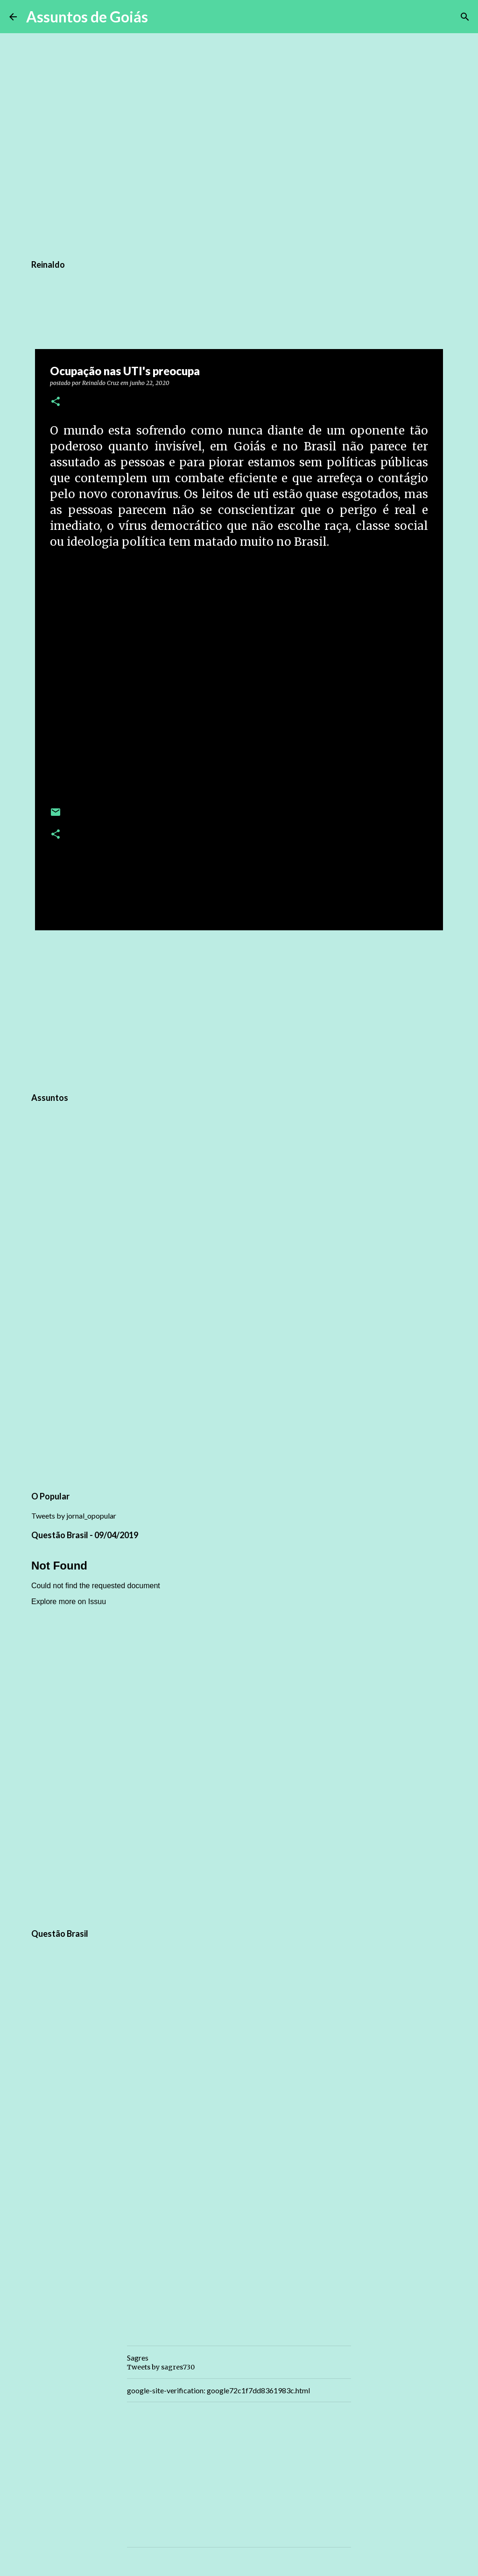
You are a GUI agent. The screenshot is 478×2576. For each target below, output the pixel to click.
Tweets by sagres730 (161, 2367)
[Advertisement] (239, 1009)
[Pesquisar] (161, 17)
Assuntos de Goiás (87, 16)
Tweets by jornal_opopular (73, 1515)
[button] (55, 402)
